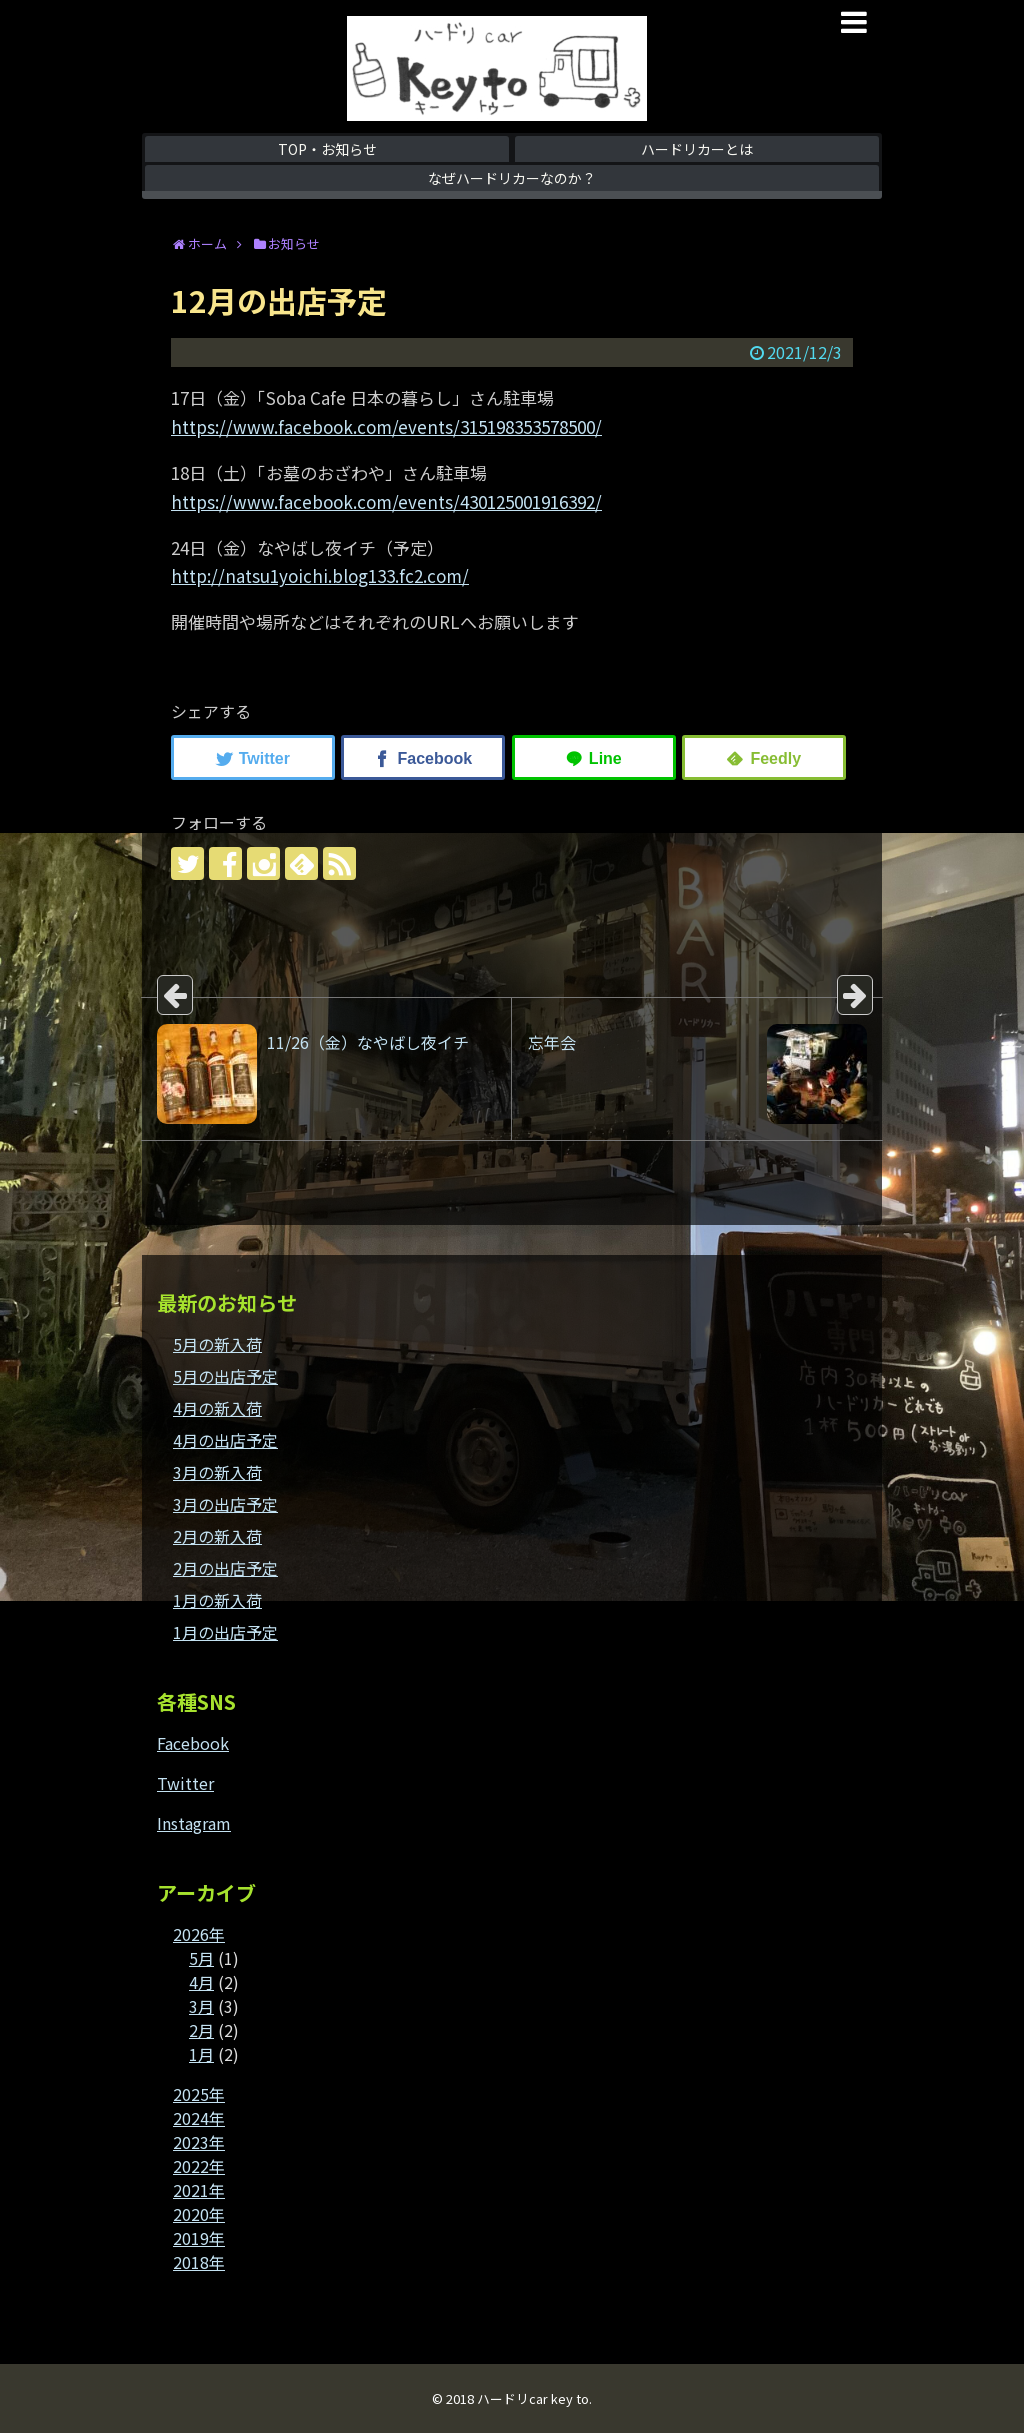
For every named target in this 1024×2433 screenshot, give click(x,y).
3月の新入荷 (217, 1472)
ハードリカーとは (697, 149)
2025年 (199, 2094)
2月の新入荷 (217, 1536)
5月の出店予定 (225, 1376)
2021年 (199, 2190)
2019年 (199, 2238)
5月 (201, 1958)
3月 (201, 2006)
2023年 (199, 2142)
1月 (201, 2054)
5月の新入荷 (217, 1344)
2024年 (199, 2118)
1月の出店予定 (225, 1632)
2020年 (199, 2214)
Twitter (185, 1783)
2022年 (199, 2166)
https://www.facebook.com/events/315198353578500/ (386, 426)
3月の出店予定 (225, 1504)
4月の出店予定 (225, 1440)
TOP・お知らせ (327, 149)
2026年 (199, 1934)
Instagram (194, 1823)
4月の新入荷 (217, 1408)
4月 (201, 1982)
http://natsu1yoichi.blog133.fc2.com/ (320, 575)
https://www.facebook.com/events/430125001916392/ (386, 501)
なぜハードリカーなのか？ (512, 178)
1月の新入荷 (217, 1600)
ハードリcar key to (533, 2398)
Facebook (193, 1743)
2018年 (199, 2262)
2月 (201, 2030)
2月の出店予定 (225, 1568)
